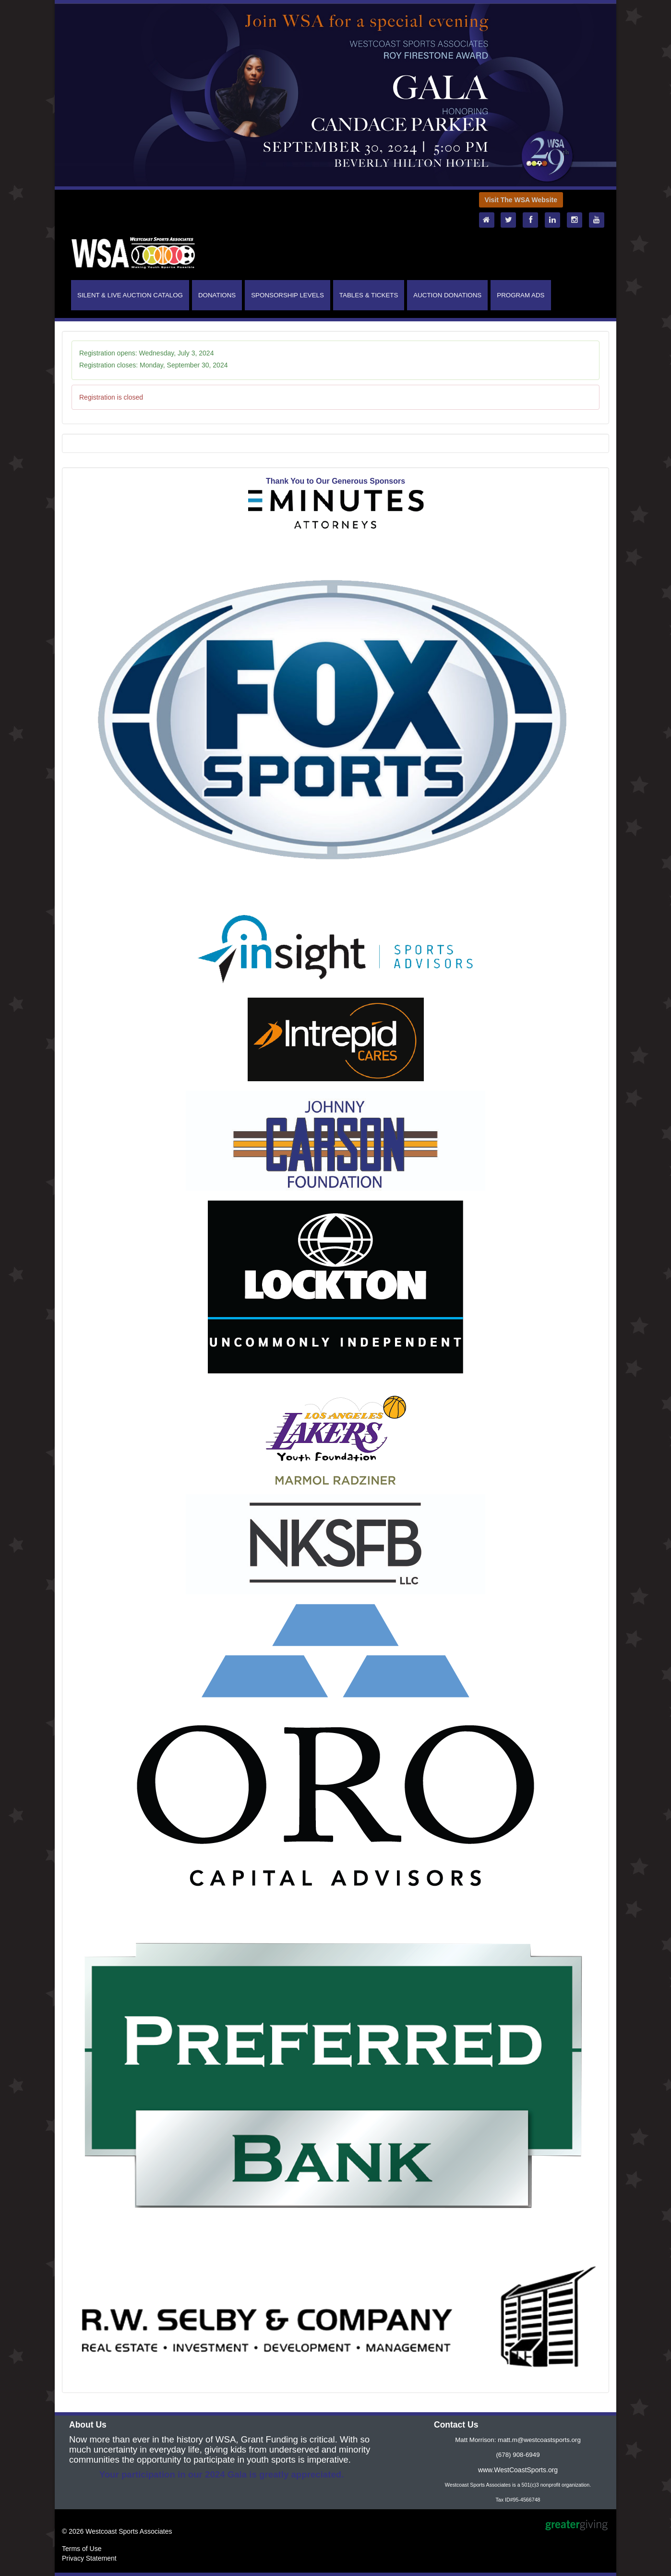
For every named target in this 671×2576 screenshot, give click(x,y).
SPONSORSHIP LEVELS (287, 295)
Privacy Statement (89, 2558)
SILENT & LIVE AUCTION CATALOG (130, 295)
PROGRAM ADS (520, 295)
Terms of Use (81, 2548)
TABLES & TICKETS (368, 295)
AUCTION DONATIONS (447, 295)
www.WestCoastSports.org (518, 2470)
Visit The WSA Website (521, 200)
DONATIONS (217, 295)
